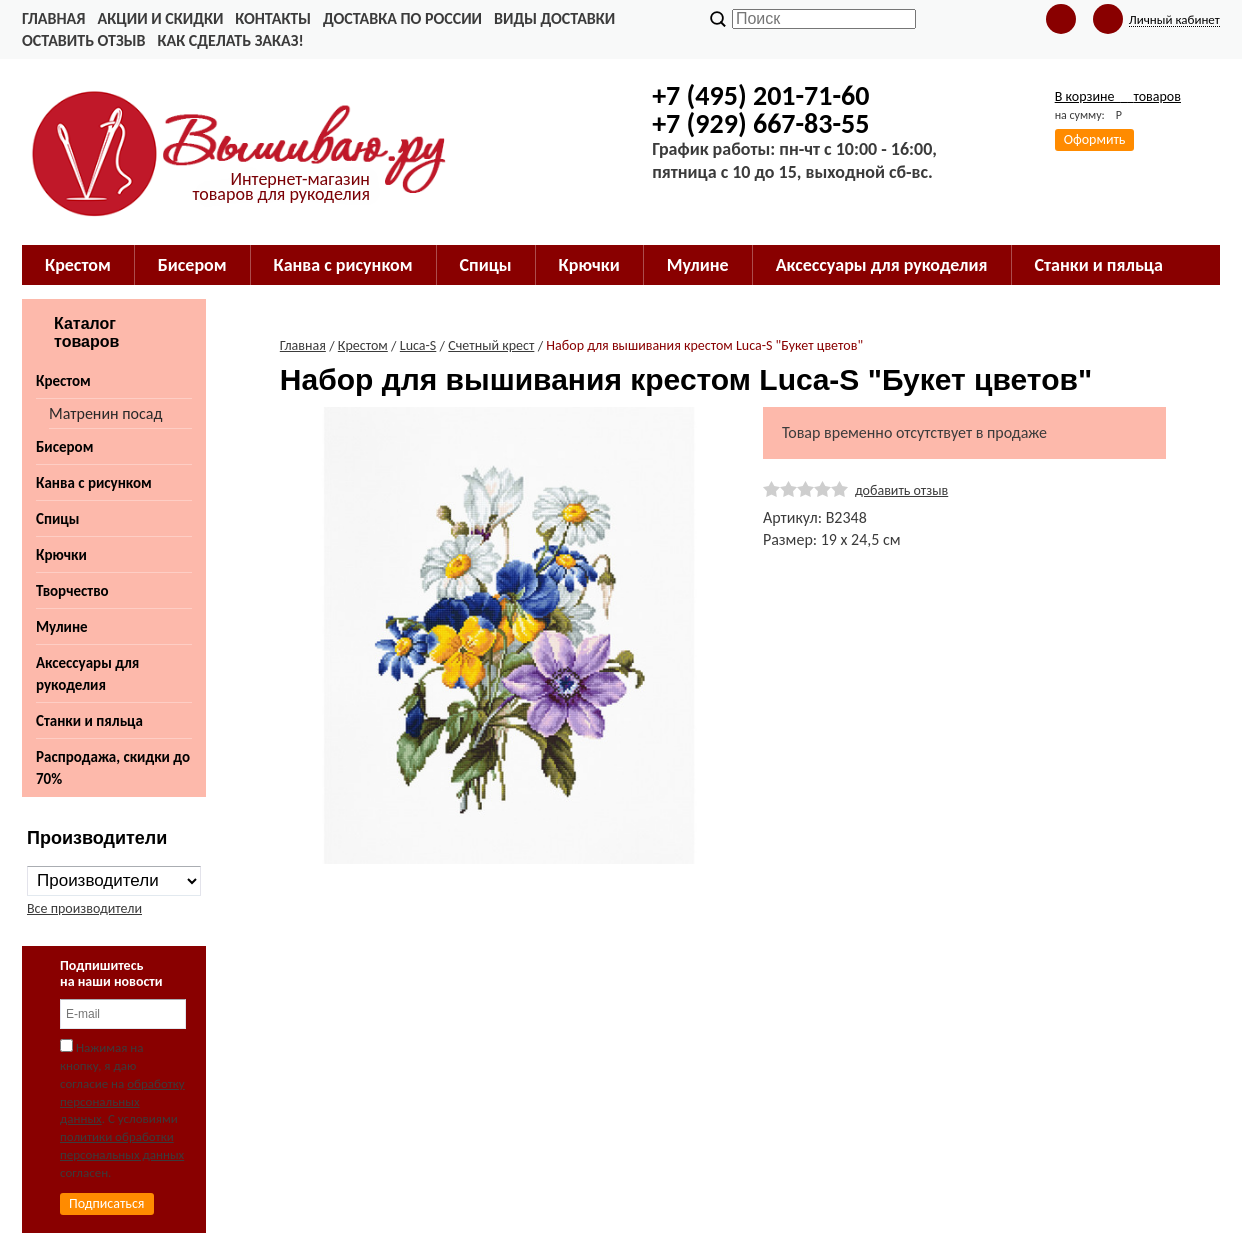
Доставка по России (402, 18)
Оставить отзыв (83, 40)
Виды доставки (554, 18)
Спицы (57, 519)
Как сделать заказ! (230, 40)
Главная (53, 18)
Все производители (84, 908)
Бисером (64, 447)
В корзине (1118, 96)
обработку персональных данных (122, 1101)
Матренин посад (105, 413)
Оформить (1095, 139)
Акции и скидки (160, 18)
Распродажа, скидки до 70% (113, 768)
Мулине (62, 627)
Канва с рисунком (94, 483)
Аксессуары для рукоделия (87, 674)
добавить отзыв (901, 490)
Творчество (72, 591)
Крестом (63, 381)
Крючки (61, 555)
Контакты (273, 18)
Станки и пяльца (89, 721)
